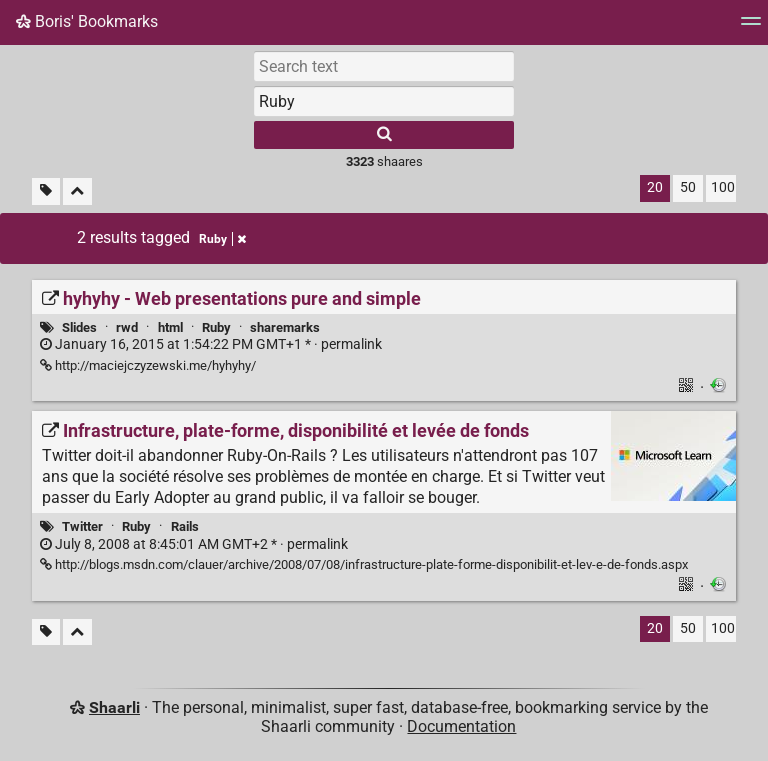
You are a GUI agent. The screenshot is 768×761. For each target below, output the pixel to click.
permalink (211, 344)
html (170, 327)
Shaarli (114, 707)
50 (688, 187)
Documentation (461, 726)
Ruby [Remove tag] (222, 239)
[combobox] (384, 101)
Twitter (82, 526)
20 (655, 187)
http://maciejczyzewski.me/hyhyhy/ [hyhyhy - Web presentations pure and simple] (148, 365)
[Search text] (384, 66)
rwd (127, 327)
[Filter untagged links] (46, 191)
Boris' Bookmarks (87, 21)
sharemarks (285, 327)
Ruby (216, 327)
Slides (79, 327)
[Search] (384, 135)
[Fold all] (77, 191)
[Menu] (751, 27)
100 (723, 187)
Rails (185, 526)
